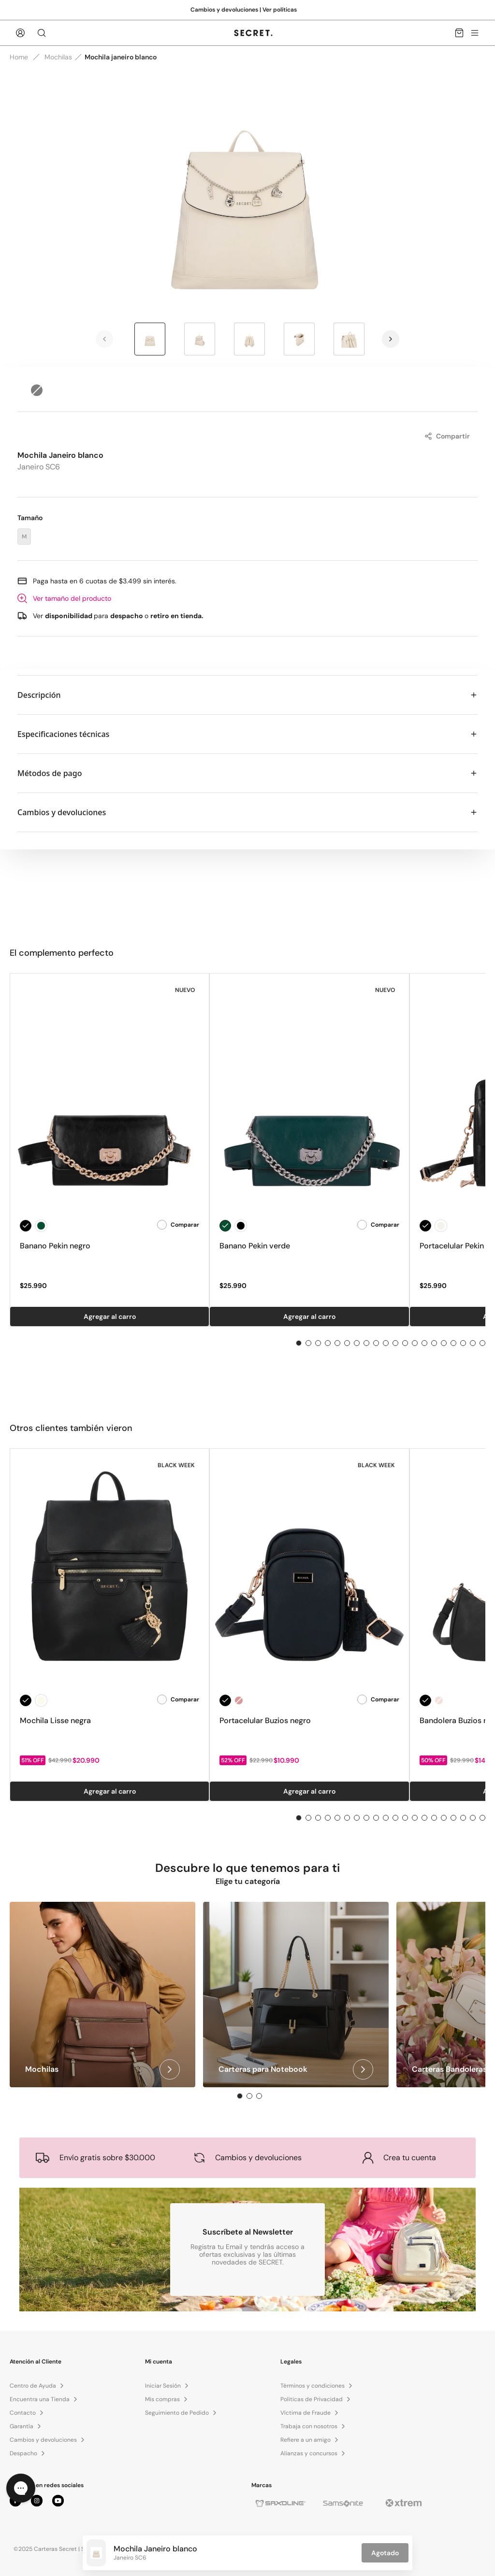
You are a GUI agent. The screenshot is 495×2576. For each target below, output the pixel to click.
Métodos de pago (247, 773)
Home (19, 57)
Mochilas (58, 57)
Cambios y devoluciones (247, 812)
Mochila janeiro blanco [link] (121, 57)
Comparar (178, 1225)
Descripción (247, 695)
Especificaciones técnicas (247, 734)
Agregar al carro (110, 1316)
